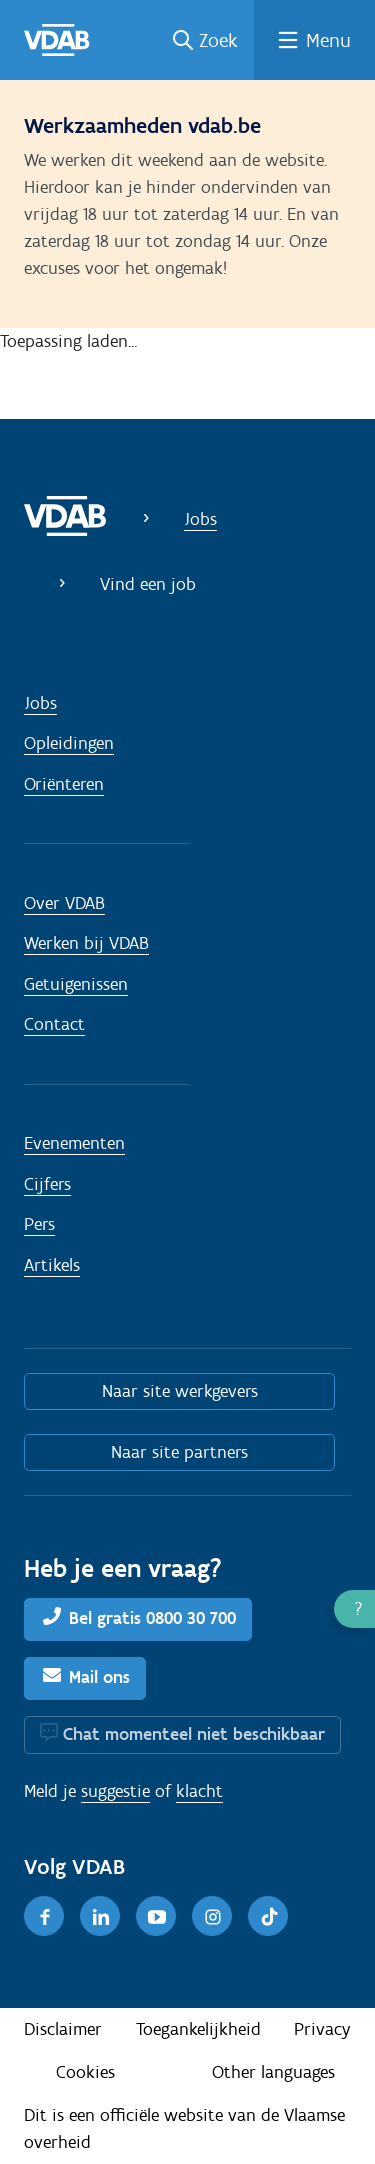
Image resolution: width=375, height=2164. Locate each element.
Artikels (52, 1265)
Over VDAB (64, 903)
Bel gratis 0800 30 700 (152, 1618)
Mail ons (99, 1677)
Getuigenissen (76, 984)
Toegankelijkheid (198, 2029)
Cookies (85, 2072)
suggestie (115, 1791)
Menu (328, 40)
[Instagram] (212, 1916)
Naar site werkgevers (180, 1391)
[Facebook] (44, 1916)
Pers (39, 1224)
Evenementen (74, 1143)
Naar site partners (179, 1452)
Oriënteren (64, 784)
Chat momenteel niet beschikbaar (194, 1734)
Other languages (273, 2072)
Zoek (218, 40)
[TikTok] (268, 1916)
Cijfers (47, 1184)
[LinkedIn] (100, 1916)
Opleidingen (69, 743)
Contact (54, 1024)
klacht (199, 1791)
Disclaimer (63, 2029)
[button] (354, 1609)
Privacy (322, 2029)
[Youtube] (156, 1916)
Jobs (200, 519)
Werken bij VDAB (86, 943)
